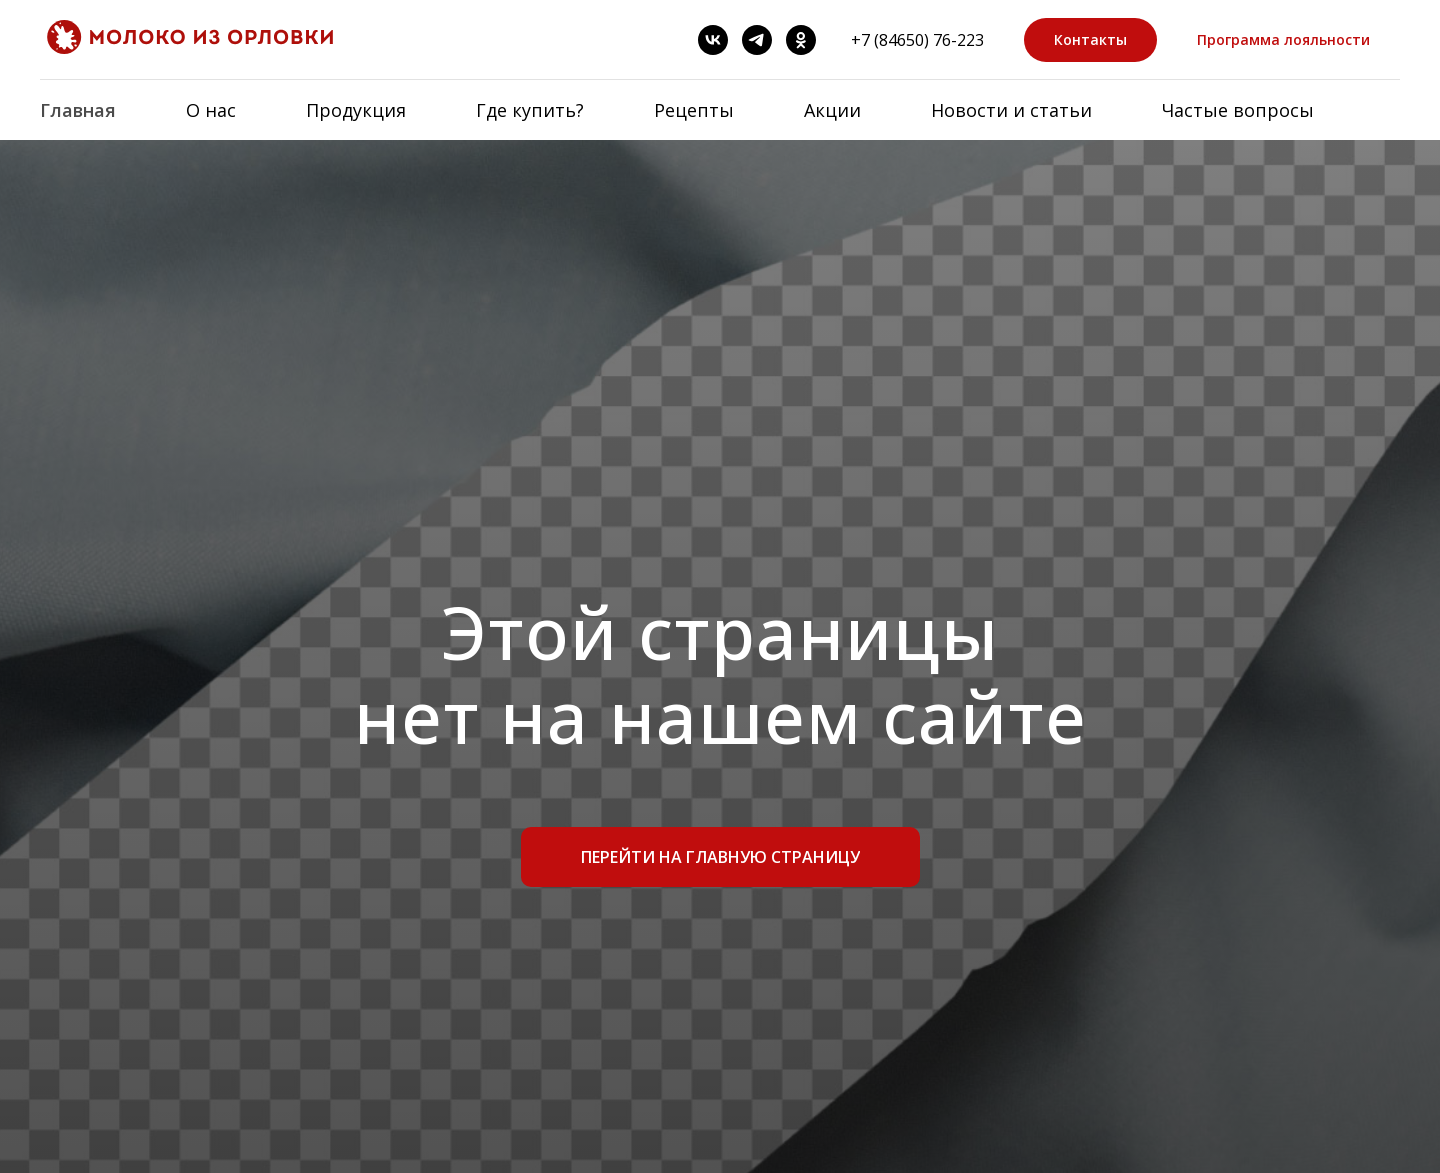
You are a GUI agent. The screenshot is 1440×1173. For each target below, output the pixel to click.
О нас (211, 110)
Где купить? (530, 110)
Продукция (356, 110)
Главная (78, 110)
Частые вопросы (1238, 110)
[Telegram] (757, 40)
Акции (832, 110)
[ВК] (713, 40)
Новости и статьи (1011, 110)
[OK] (801, 40)
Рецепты (694, 110)
